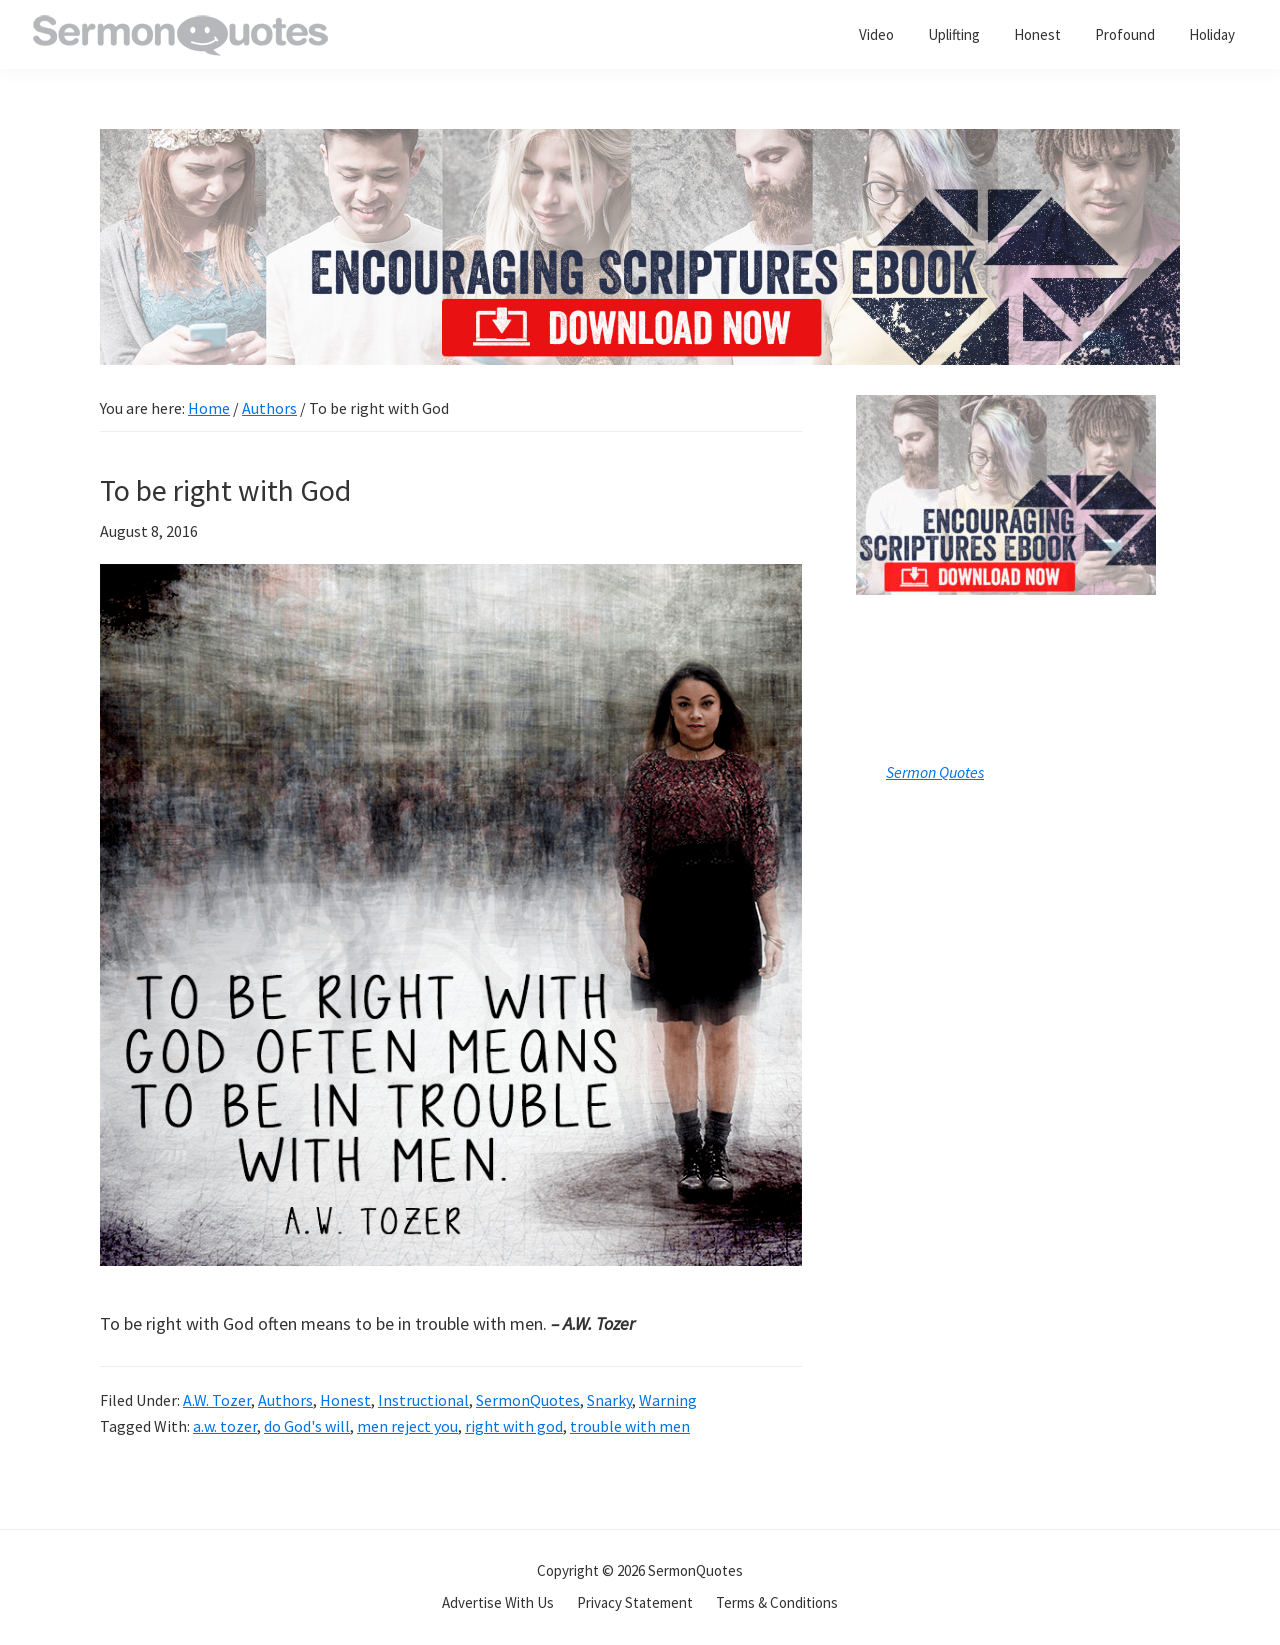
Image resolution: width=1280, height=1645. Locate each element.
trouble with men (630, 1426)
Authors (285, 1400)
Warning (668, 1400)
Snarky (609, 1400)
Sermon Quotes (935, 772)
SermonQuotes (528, 1400)
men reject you (407, 1426)
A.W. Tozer (217, 1400)
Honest (345, 1400)
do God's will (307, 1426)
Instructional (423, 1400)
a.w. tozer (225, 1426)
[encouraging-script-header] (640, 143)
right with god (514, 1426)
